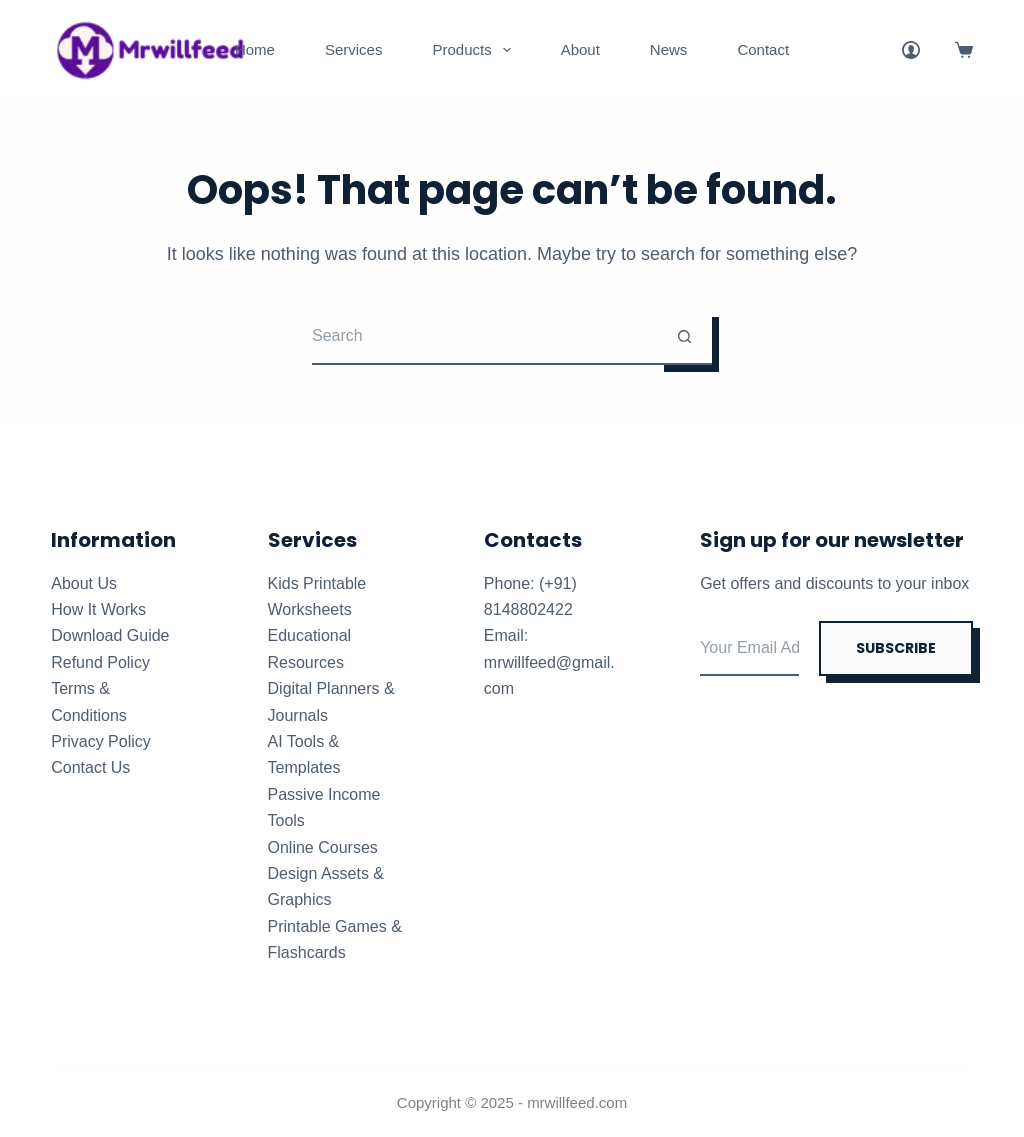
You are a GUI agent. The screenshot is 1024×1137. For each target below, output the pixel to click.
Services (354, 49)
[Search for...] (484, 337)
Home (255, 49)
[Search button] (684, 337)
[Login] (911, 50)
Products (475, 50)
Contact (763, 49)
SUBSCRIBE (896, 648)
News (669, 49)
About (580, 49)
